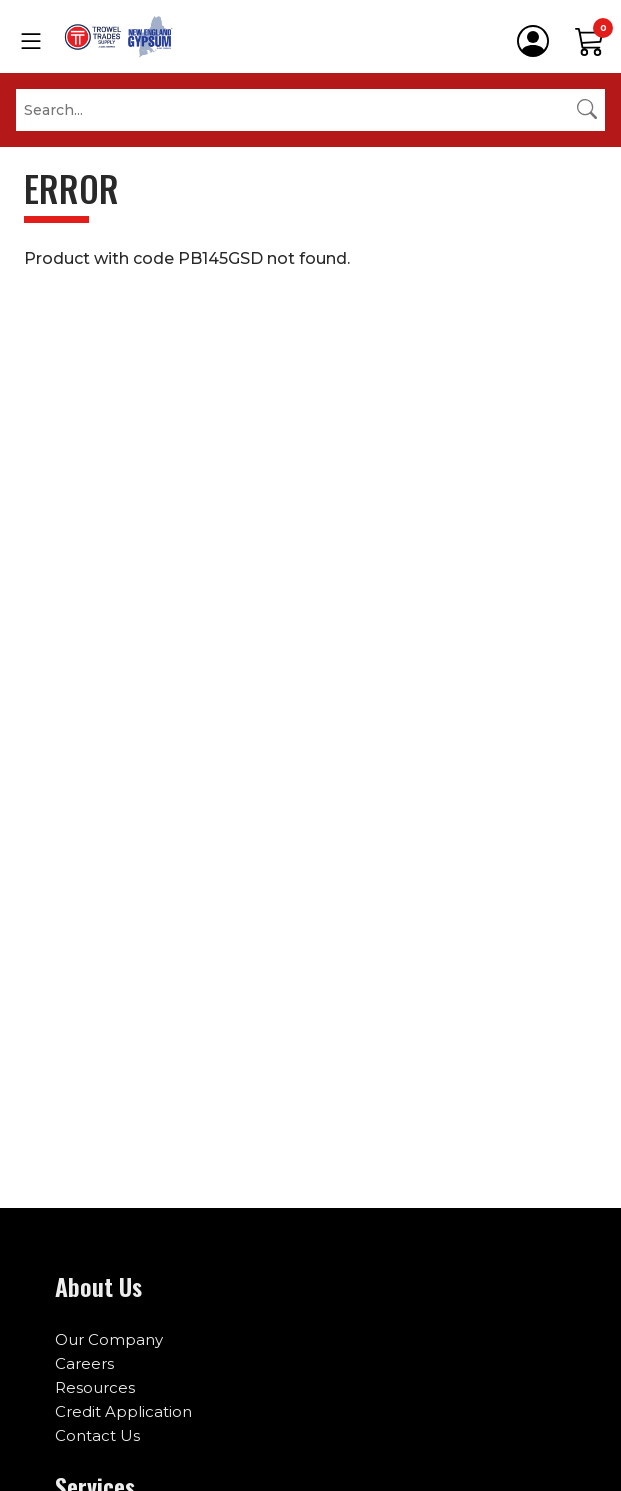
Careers (84, 1363)
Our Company (109, 1339)
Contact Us (97, 1435)
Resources (95, 1387)
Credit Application (123, 1411)
